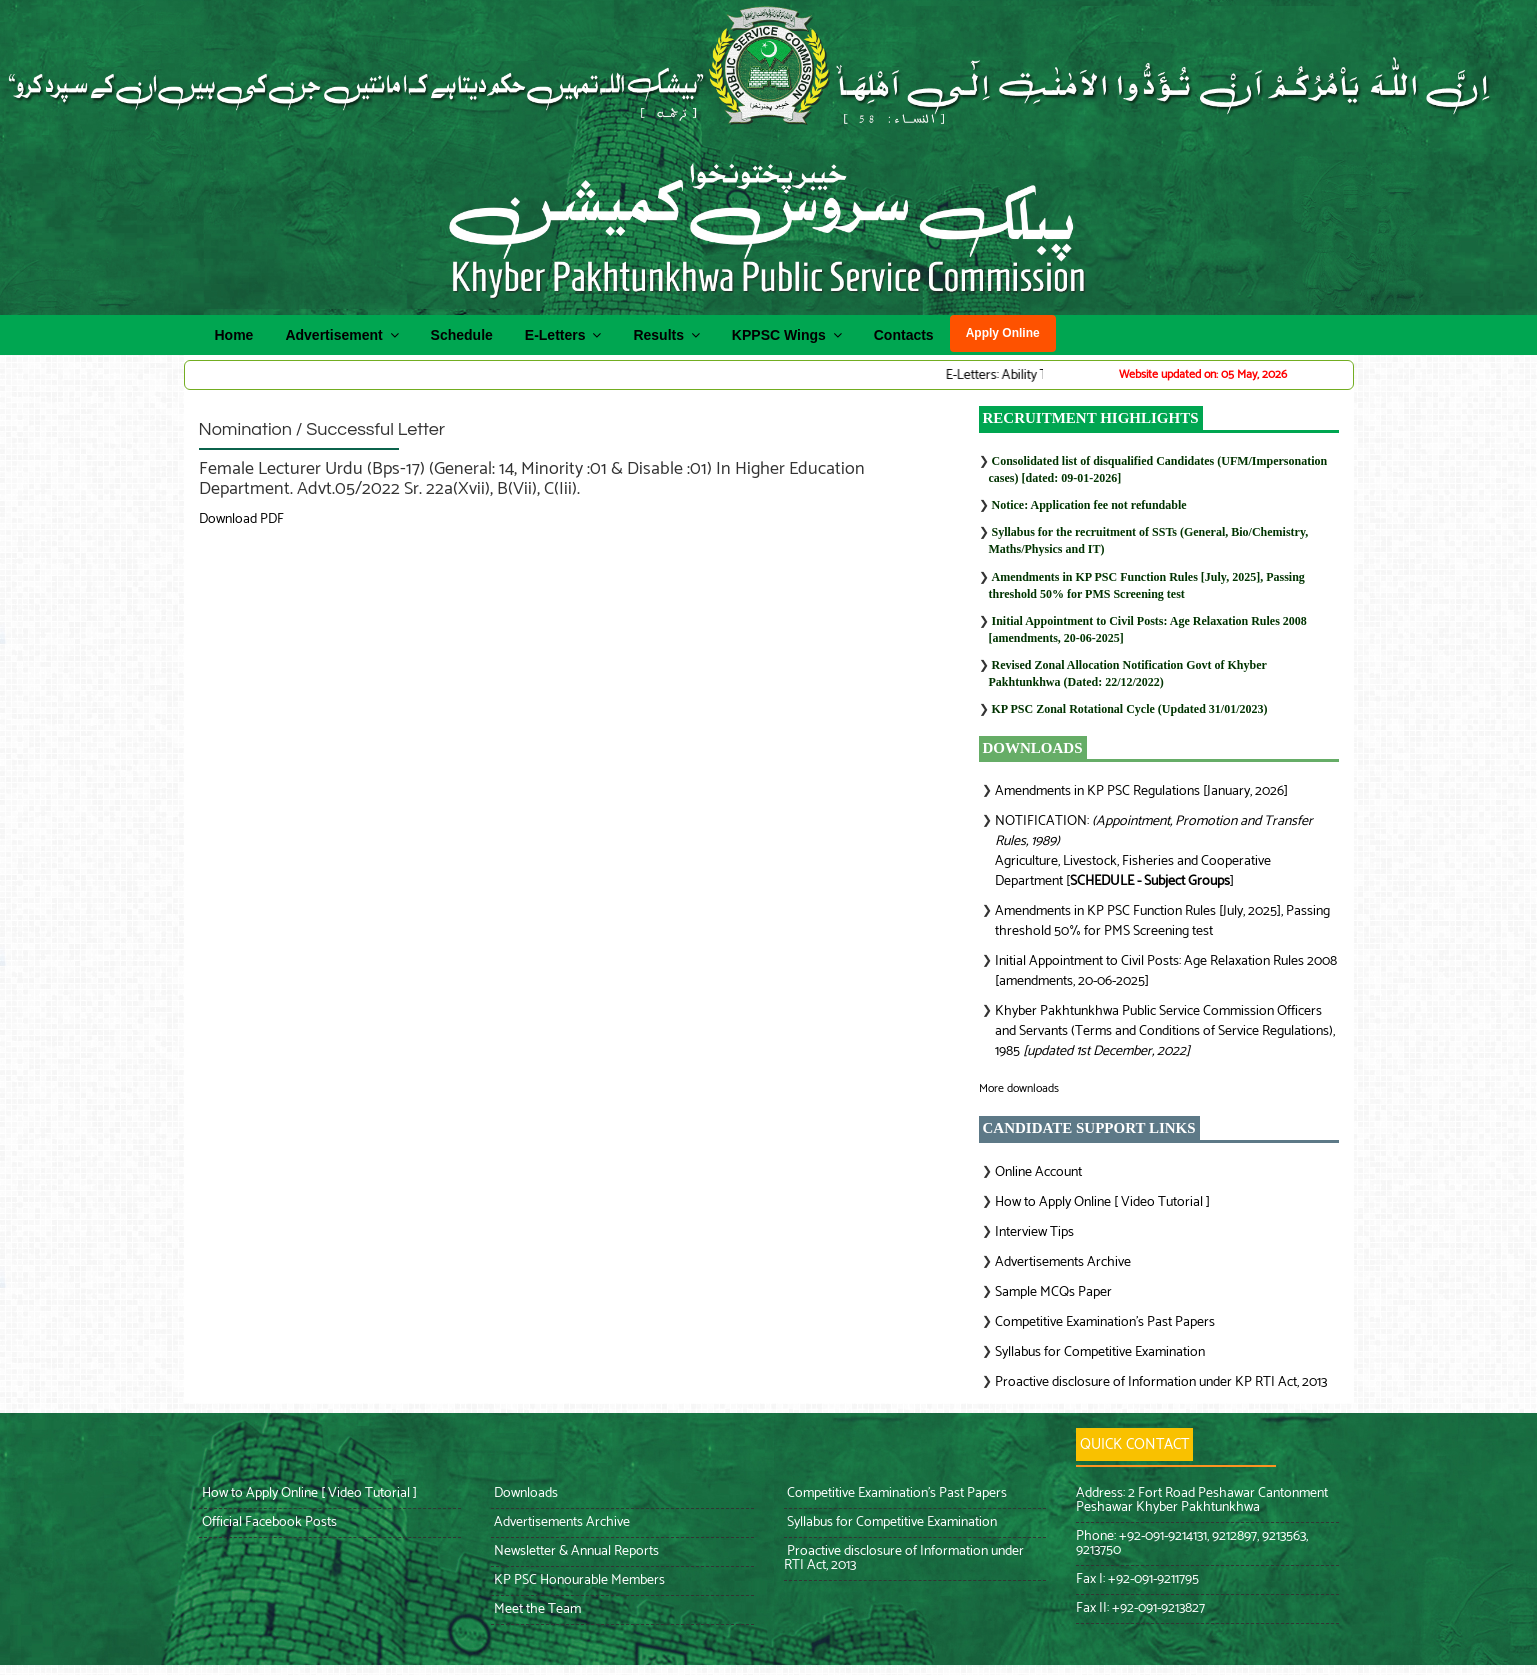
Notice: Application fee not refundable (1089, 505)
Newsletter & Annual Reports (575, 1551)
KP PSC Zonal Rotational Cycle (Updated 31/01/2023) (1130, 709)
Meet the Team (536, 1609)
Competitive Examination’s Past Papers (1105, 1322)
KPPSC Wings (787, 334)
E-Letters (563, 334)
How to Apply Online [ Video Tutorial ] (1102, 1202)
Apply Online (1003, 333)
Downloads (524, 1493)
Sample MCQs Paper (1053, 1292)
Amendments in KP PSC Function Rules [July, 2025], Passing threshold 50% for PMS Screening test (1162, 921)
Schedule (462, 335)
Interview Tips (1034, 1232)
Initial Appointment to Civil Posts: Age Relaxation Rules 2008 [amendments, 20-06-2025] (1166, 971)
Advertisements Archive (1063, 1262)
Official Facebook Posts (268, 1522)
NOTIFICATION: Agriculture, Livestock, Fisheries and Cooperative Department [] (1154, 851)
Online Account (1038, 1172)
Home (234, 335)
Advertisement (341, 334)
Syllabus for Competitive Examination (1100, 1352)
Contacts (904, 335)
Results (666, 334)
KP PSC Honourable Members (578, 1580)
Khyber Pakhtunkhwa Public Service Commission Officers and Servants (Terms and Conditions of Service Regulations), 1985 (1165, 1031)
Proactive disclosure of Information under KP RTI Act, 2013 (1161, 1382)
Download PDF (241, 519)
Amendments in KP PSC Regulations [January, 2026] (1141, 791)
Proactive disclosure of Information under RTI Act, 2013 (904, 1558)
